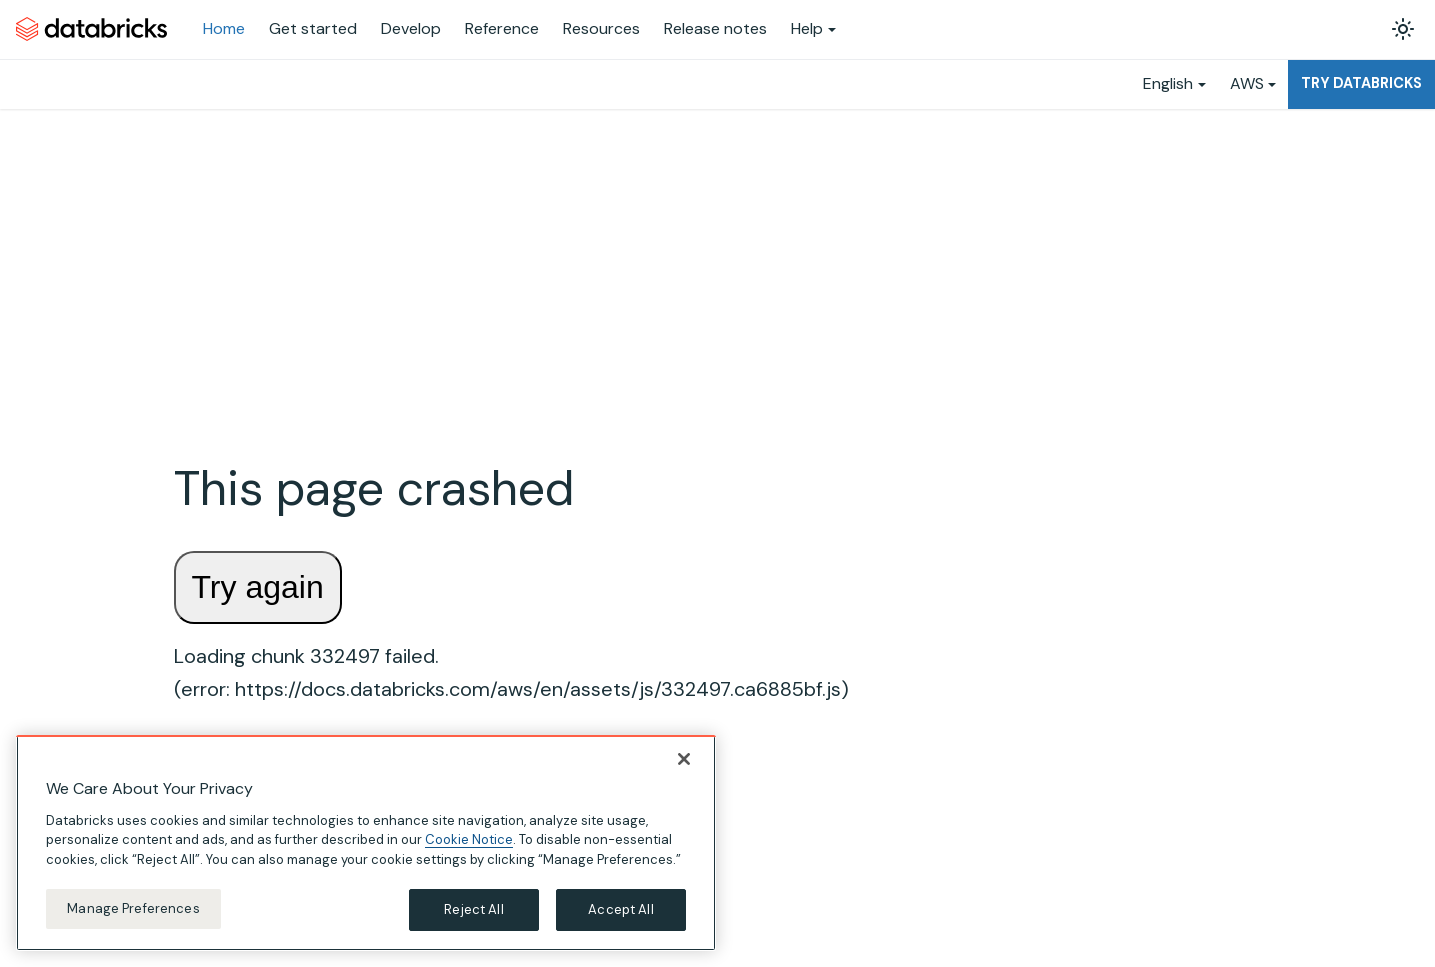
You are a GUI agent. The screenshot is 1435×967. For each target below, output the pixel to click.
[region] (366, 843)
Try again (258, 587)
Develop (411, 28)
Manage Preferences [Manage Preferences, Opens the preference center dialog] (133, 908)
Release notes (715, 28)
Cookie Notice (469, 839)
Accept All (620, 909)
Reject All (473, 909)
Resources (601, 28)
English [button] (1168, 83)
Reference (502, 28)
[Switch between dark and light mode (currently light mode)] (1403, 29)
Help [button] (807, 28)
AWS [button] (1247, 83)
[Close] (684, 759)
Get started (313, 28)
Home (224, 28)
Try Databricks (1361, 83)
